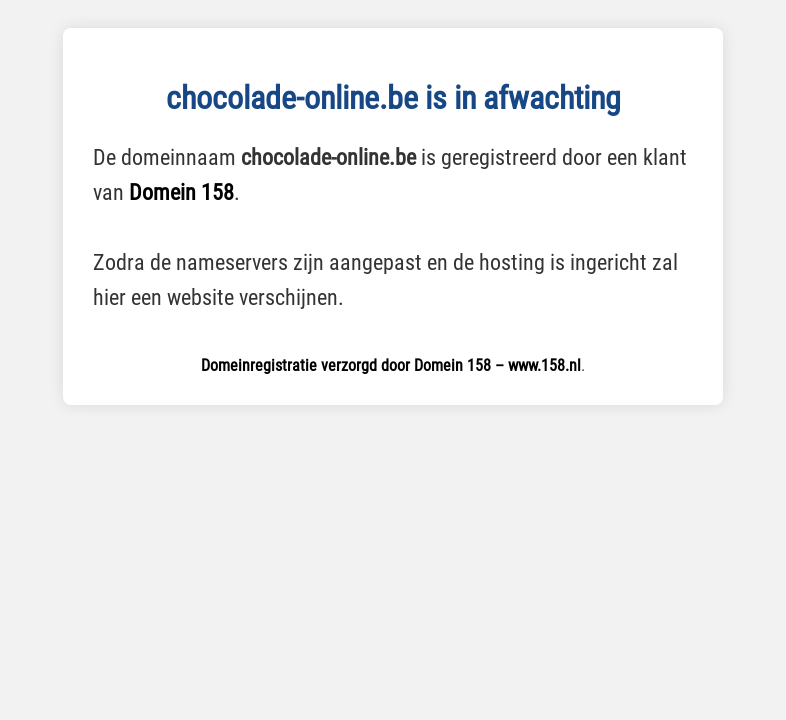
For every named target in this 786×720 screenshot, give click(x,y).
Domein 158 (181, 192)
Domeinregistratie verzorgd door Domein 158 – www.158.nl (391, 365)
